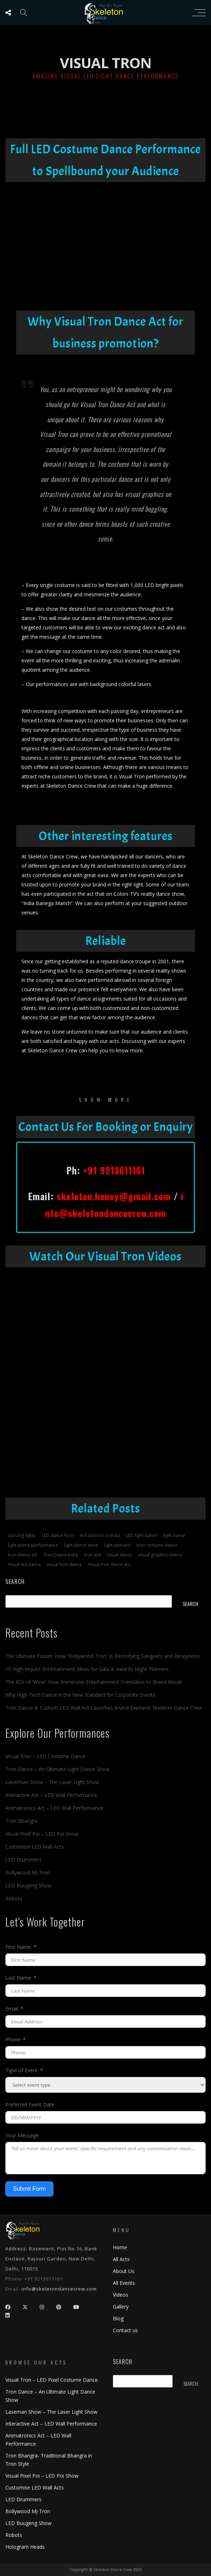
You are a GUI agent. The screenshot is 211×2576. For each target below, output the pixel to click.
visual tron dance (64, 1564)
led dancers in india (100, 1535)
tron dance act (22, 1555)
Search (15, 1581)
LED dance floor (58, 1535)
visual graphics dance (160, 1555)
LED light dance (141, 1535)
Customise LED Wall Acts (34, 1846)
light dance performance (33, 1545)
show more (106, 1099)
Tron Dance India (60, 1555)
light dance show (81, 1545)
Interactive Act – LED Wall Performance (51, 1795)
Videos (120, 2294)
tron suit (92, 1555)
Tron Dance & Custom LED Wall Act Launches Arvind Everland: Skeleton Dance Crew (103, 1707)
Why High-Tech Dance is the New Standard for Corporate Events (80, 1694)
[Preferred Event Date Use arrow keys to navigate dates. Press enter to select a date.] (105, 2117)
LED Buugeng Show (28, 1885)
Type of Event (21, 2070)
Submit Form (29, 2189)
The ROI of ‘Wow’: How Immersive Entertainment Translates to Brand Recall (93, 1681)
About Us (123, 2271)
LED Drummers (23, 1859)
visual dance (119, 1555)
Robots (13, 1898)
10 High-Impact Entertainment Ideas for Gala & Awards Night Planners (87, 1669)
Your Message (22, 2135)
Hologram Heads (25, 2546)
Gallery (121, 2306)
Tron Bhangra (21, 1820)
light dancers (117, 1545)
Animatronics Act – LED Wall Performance (54, 1807)
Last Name (18, 1977)
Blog (118, 2318)
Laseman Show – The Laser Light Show (51, 2411)
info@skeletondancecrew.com (59, 2289)
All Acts (121, 2259)
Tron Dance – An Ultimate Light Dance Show (57, 1769)
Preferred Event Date (29, 2104)
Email (11, 2008)
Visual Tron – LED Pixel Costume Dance (51, 2379)
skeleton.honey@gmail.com (114, 1196)
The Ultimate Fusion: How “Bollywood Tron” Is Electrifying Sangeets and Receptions (102, 1656)
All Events (124, 2282)
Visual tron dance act (109, 1564)
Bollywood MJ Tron (27, 1872)
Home (120, 2247)
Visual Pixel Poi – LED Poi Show (41, 1833)
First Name (18, 1946)
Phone (12, 2039)
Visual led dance (24, 1564)
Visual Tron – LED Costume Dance (45, 1756)
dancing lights (22, 1535)
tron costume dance (156, 1545)
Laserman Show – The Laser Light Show (52, 1782)
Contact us (125, 2330)
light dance (174, 1535)
